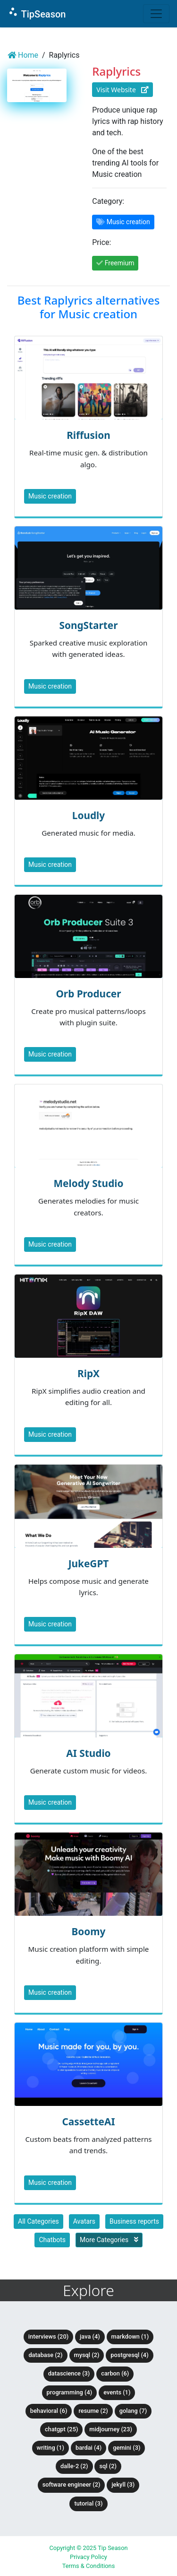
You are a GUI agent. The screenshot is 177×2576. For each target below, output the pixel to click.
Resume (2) (93, 2410)
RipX (88, 1373)
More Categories (109, 2240)
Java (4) (90, 2336)
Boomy (89, 1931)
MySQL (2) (87, 2354)
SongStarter (88, 625)
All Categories (38, 2221)
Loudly (88, 815)
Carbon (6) (115, 2373)
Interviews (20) (48, 2336)
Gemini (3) (126, 2447)
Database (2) (45, 2354)
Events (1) (116, 2392)
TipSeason (37, 13)
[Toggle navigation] (156, 13)
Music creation (50, 496)
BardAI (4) (88, 2447)
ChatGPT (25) (61, 2429)
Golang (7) (133, 2410)
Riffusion (88, 435)
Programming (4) (70, 2392)
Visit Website (122, 89)
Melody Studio (88, 1183)
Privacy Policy (88, 2556)
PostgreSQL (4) (129, 2354)
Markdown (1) (130, 2336)
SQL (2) (107, 2466)
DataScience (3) (69, 2373)
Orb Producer (88, 993)
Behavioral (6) (48, 2410)
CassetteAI (88, 2121)
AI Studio (88, 1753)
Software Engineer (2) (71, 2484)
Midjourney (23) (110, 2429)
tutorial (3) (88, 2503)
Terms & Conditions (88, 2565)
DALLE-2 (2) (74, 2466)
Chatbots (52, 2240)
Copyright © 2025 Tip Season (88, 2547)
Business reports (134, 2221)
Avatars (84, 2221)
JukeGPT (88, 1563)
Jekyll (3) (123, 2484)
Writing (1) (51, 2447)
